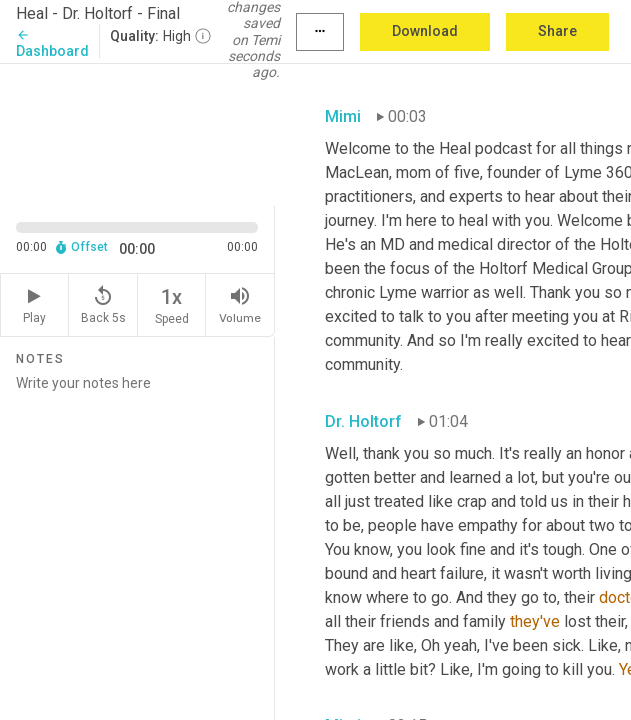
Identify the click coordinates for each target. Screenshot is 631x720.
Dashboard (52, 43)
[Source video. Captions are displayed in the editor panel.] (137, 133)
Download (425, 31)
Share (557, 31)
